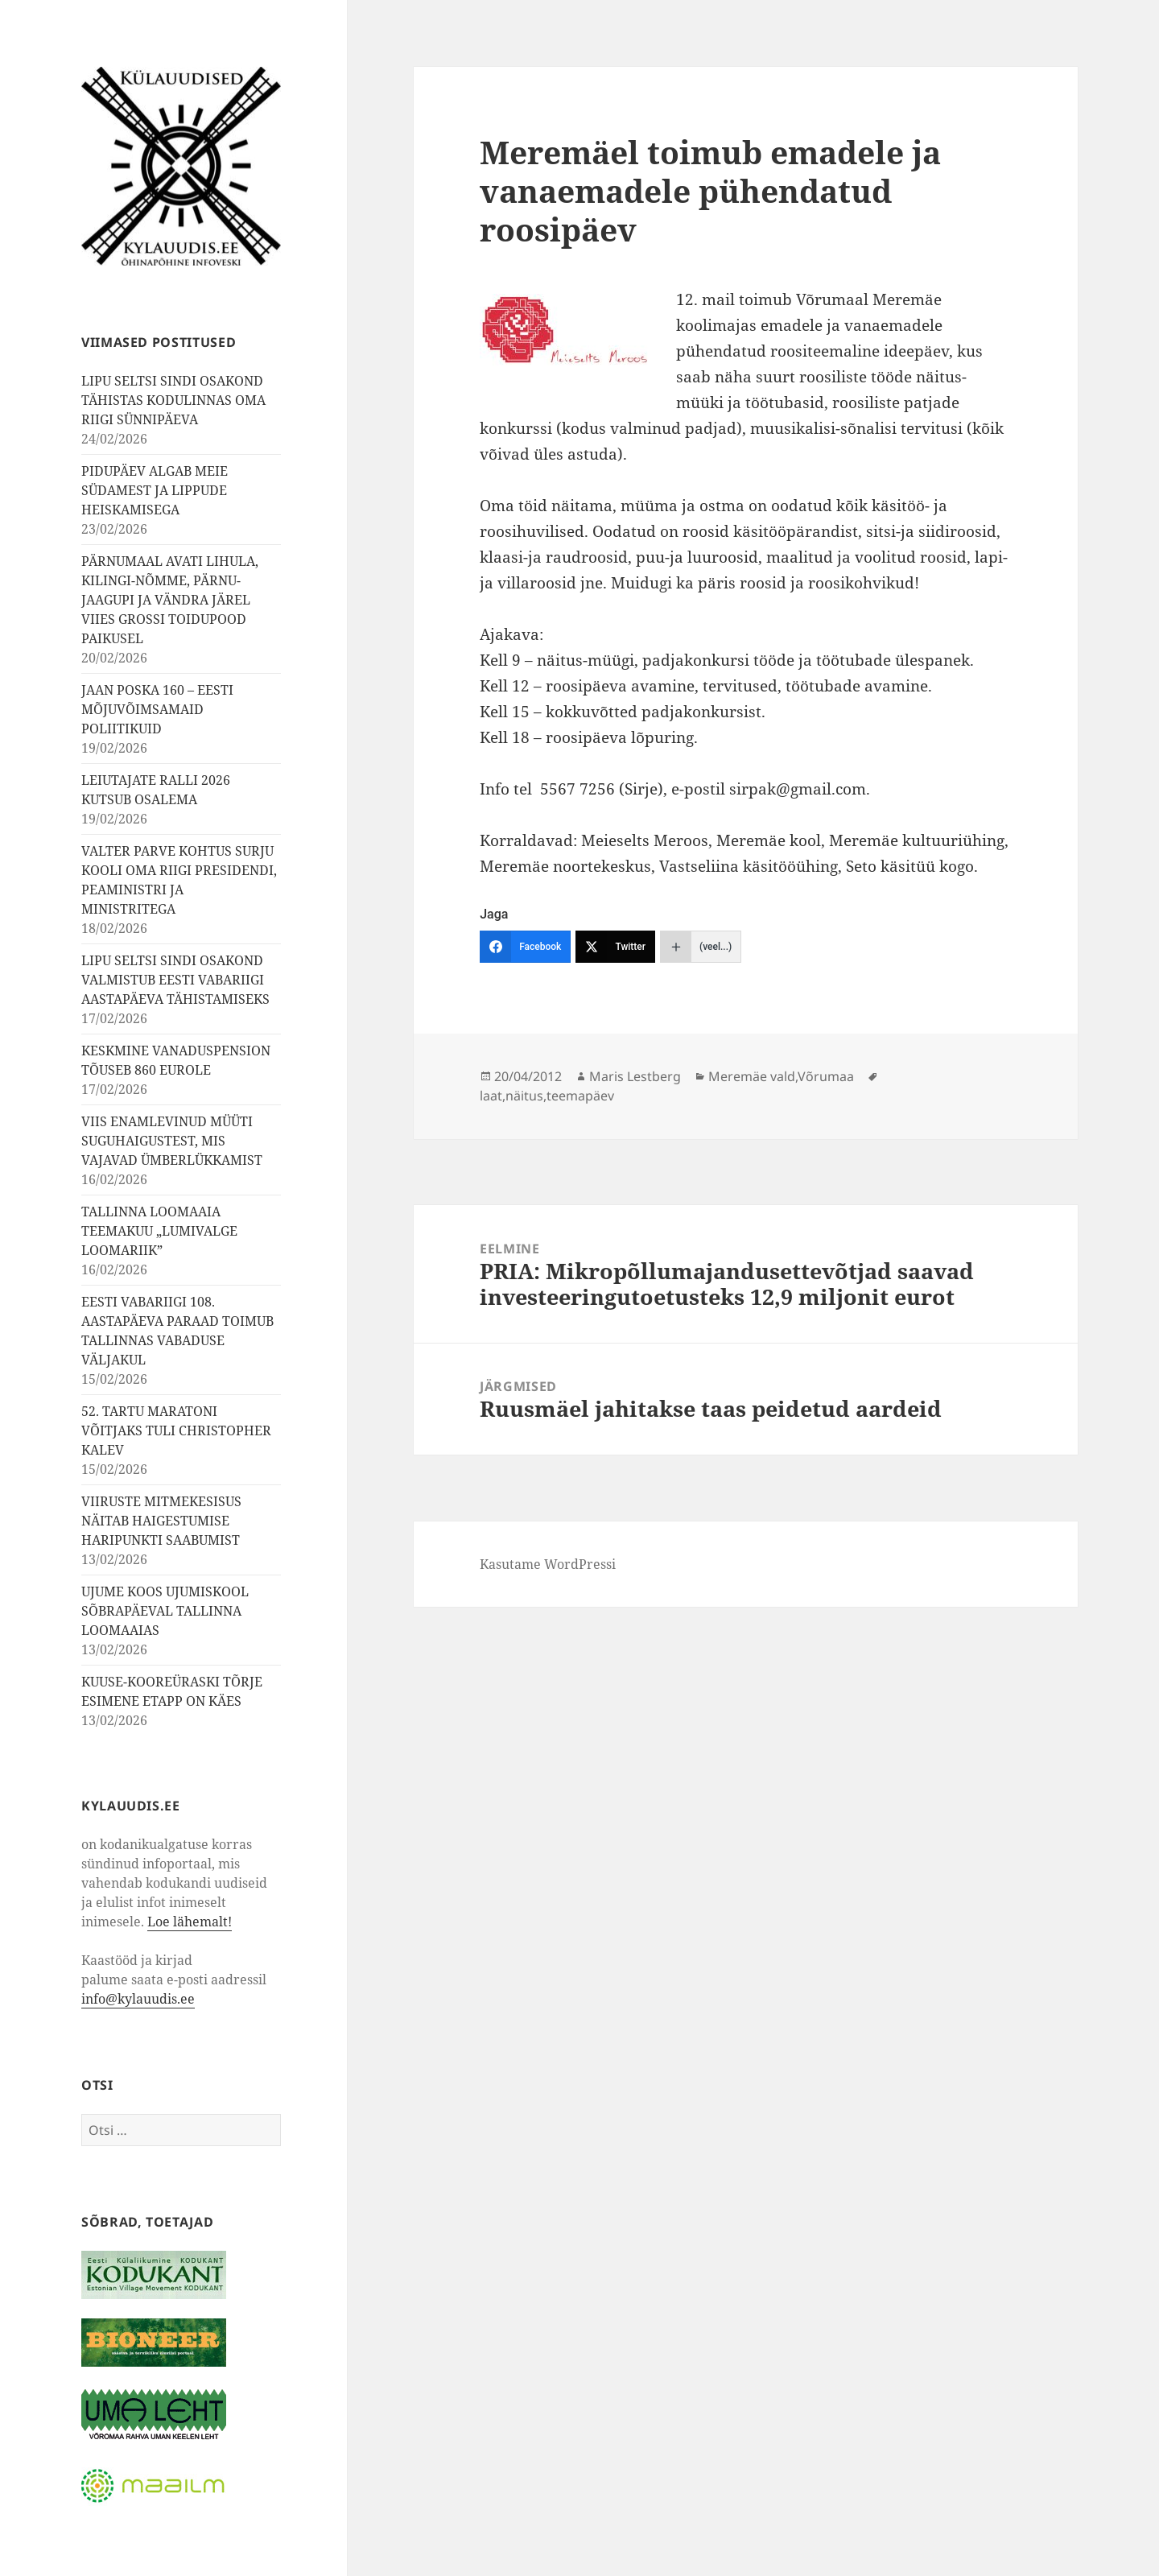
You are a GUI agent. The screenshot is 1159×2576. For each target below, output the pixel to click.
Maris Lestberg (635, 1076)
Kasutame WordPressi (548, 1564)
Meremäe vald (751, 1076)
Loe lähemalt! (189, 1921)
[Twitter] (615, 947)
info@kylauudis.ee (138, 1999)
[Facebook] (525, 947)
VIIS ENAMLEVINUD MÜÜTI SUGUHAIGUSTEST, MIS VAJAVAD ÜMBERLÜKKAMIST (171, 1141)
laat (491, 1095)
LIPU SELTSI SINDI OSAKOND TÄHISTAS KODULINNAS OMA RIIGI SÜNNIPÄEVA (173, 400)
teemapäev (580, 1095)
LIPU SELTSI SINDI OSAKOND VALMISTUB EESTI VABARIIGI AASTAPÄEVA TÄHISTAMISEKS (175, 980)
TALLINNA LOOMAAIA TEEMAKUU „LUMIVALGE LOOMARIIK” (159, 1231)
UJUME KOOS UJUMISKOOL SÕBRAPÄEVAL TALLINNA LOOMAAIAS (165, 1611)
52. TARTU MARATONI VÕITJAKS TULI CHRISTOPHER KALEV (176, 1430)
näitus (524, 1095)
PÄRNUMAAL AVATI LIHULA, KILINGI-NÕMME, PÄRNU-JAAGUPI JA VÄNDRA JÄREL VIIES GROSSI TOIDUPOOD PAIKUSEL (169, 599)
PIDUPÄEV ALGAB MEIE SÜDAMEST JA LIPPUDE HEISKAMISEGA (154, 490)
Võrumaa (826, 1076)
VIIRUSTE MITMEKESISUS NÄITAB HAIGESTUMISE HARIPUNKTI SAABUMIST (161, 1520)
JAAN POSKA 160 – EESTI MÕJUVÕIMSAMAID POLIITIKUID (157, 709)
